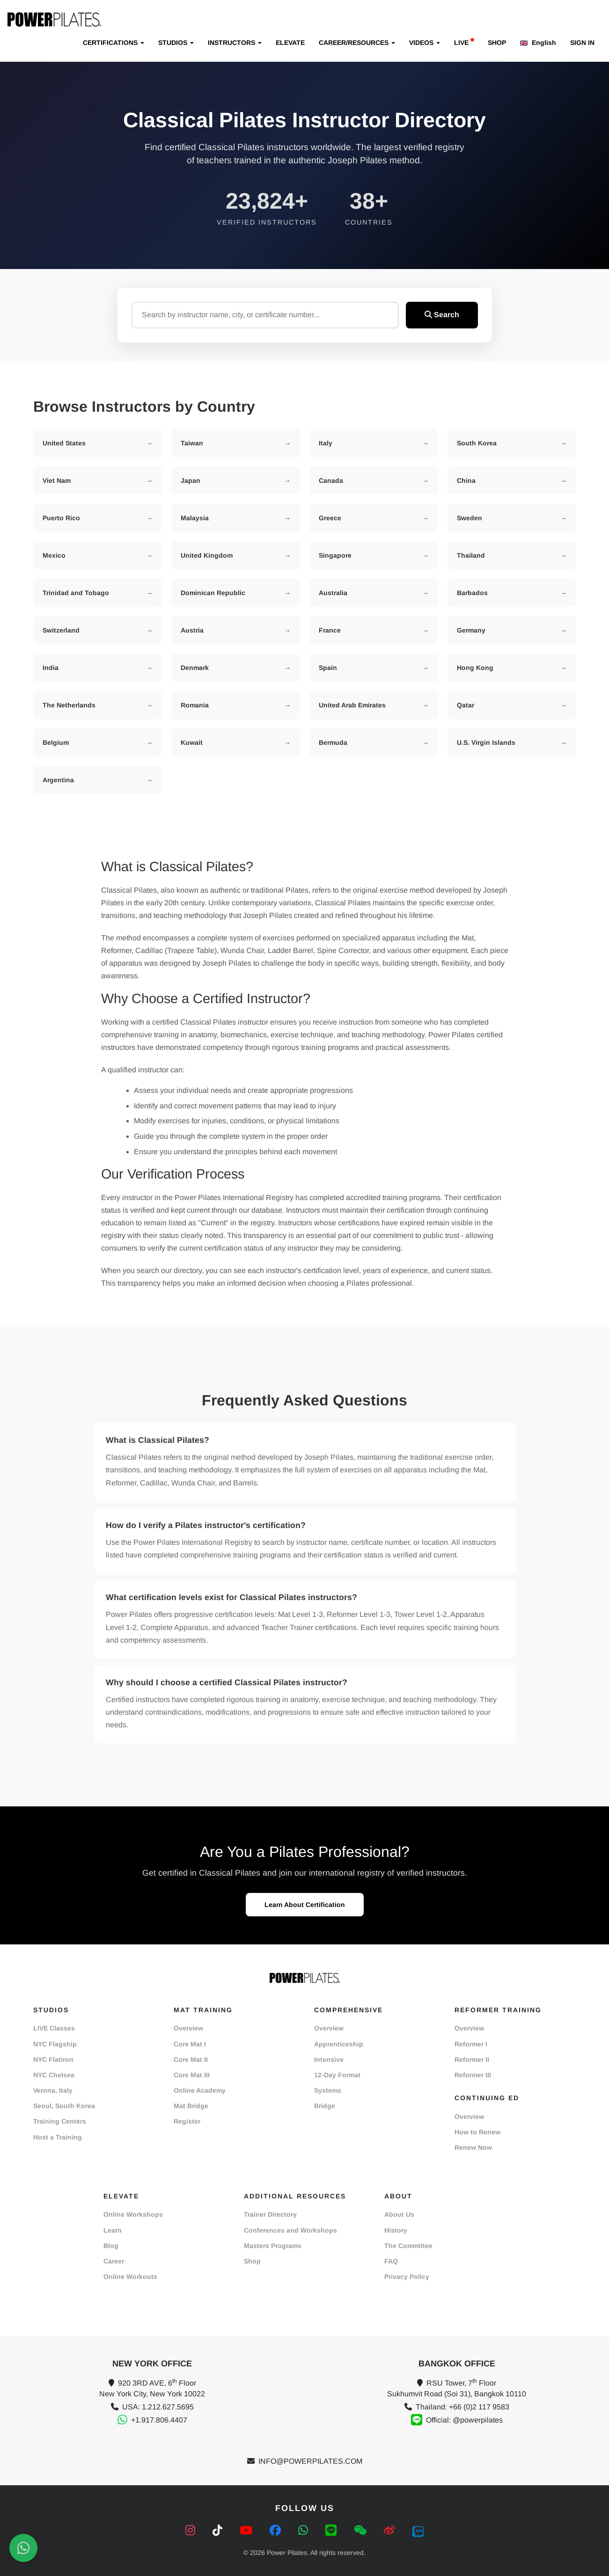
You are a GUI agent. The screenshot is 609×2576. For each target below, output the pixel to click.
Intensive (329, 2059)
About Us (399, 2214)
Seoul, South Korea (64, 2106)
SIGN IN (582, 42)
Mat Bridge (191, 2106)
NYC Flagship (55, 2044)
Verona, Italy (53, 2090)
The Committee (408, 2245)
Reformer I (471, 2044)
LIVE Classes (54, 2028)
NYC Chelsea (53, 2075)
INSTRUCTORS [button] (235, 42)
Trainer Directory (270, 2214)
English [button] (538, 42)
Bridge (324, 2106)
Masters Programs (272, 2245)
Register (187, 2121)
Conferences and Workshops (290, 2230)
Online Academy (200, 2090)
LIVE (464, 42)
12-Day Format (337, 2075)
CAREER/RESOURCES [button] (357, 42)
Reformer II (472, 2059)
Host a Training (57, 2137)
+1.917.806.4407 (159, 2420)
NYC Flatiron (53, 2059)
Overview (188, 2028)
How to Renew (477, 2132)
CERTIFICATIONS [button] (113, 42)
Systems (327, 2090)
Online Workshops (133, 2214)
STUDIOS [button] (176, 42)
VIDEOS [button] (424, 42)
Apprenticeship (338, 2044)
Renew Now (473, 2147)
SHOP (497, 42)
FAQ (391, 2261)
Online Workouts (130, 2276)
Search (442, 315)
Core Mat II (191, 2059)
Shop (252, 2261)
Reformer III (473, 2075)
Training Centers (59, 2121)
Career (113, 2261)
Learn (112, 2230)
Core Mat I (190, 2044)
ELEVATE (290, 42)
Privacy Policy (406, 2276)
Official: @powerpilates (464, 2420)
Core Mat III (192, 2075)
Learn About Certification (304, 1904)
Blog (110, 2245)
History (395, 2230)
